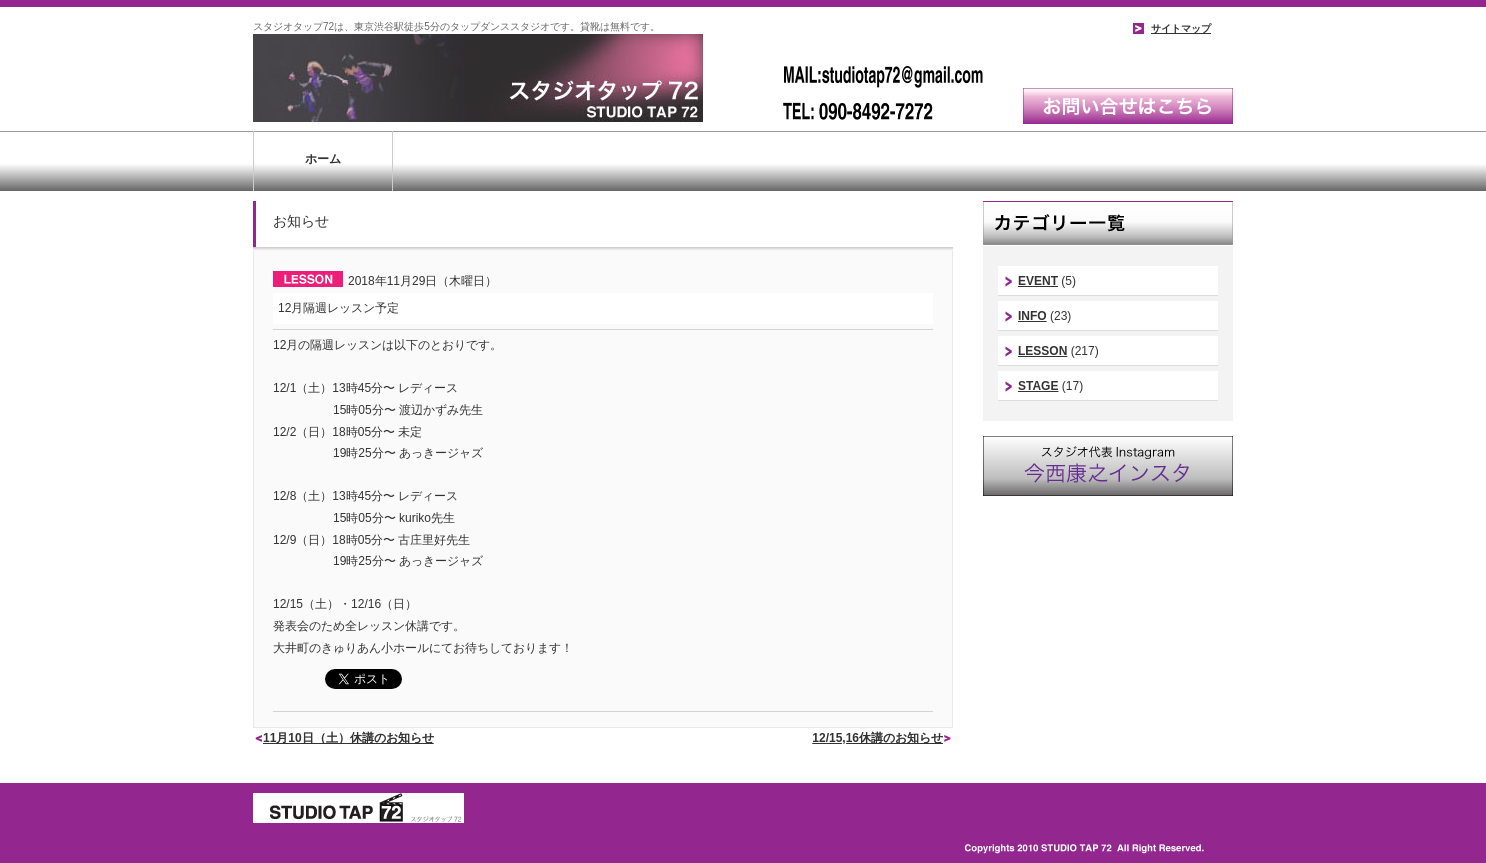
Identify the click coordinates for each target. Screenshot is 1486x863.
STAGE (1038, 386)
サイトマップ (1181, 28)
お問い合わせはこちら (1128, 106)
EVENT (1038, 281)
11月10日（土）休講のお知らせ (348, 738)
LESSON (1042, 351)
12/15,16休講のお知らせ (877, 738)
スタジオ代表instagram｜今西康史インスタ (1108, 466)
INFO (1032, 316)
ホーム (323, 159)
